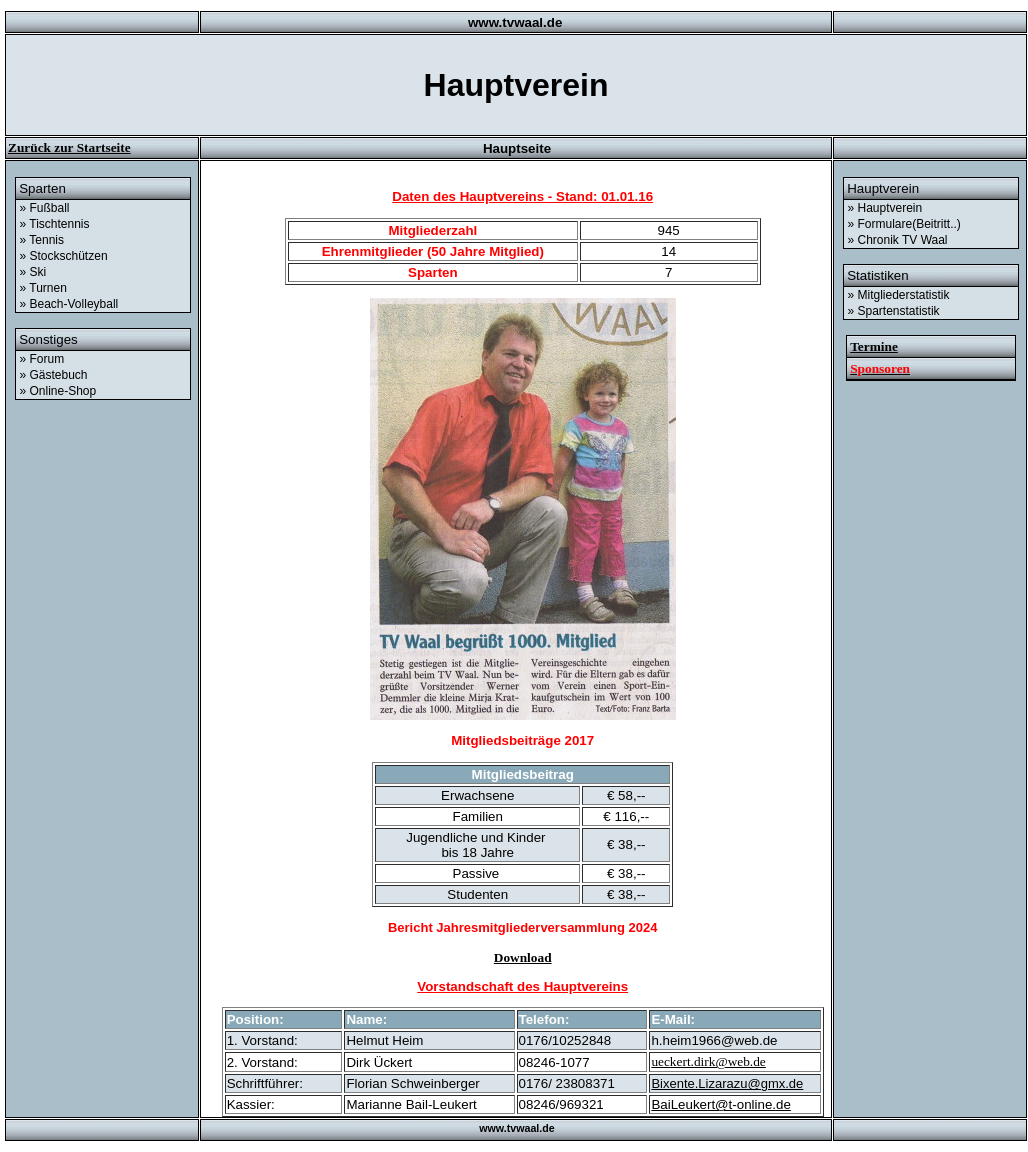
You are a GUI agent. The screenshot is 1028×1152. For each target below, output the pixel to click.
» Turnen (43, 288)
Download (523, 957)
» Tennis (42, 240)
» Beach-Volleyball (69, 304)
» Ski (33, 272)
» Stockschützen (64, 256)
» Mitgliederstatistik (899, 295)
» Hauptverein (885, 208)
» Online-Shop (58, 391)
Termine (874, 346)
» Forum (42, 359)
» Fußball (45, 208)
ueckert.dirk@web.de (708, 1061)
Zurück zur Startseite (69, 147)
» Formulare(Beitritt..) (904, 224)
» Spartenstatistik (894, 311)
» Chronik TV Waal (898, 240)
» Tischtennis (55, 224)
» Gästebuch (54, 375)
